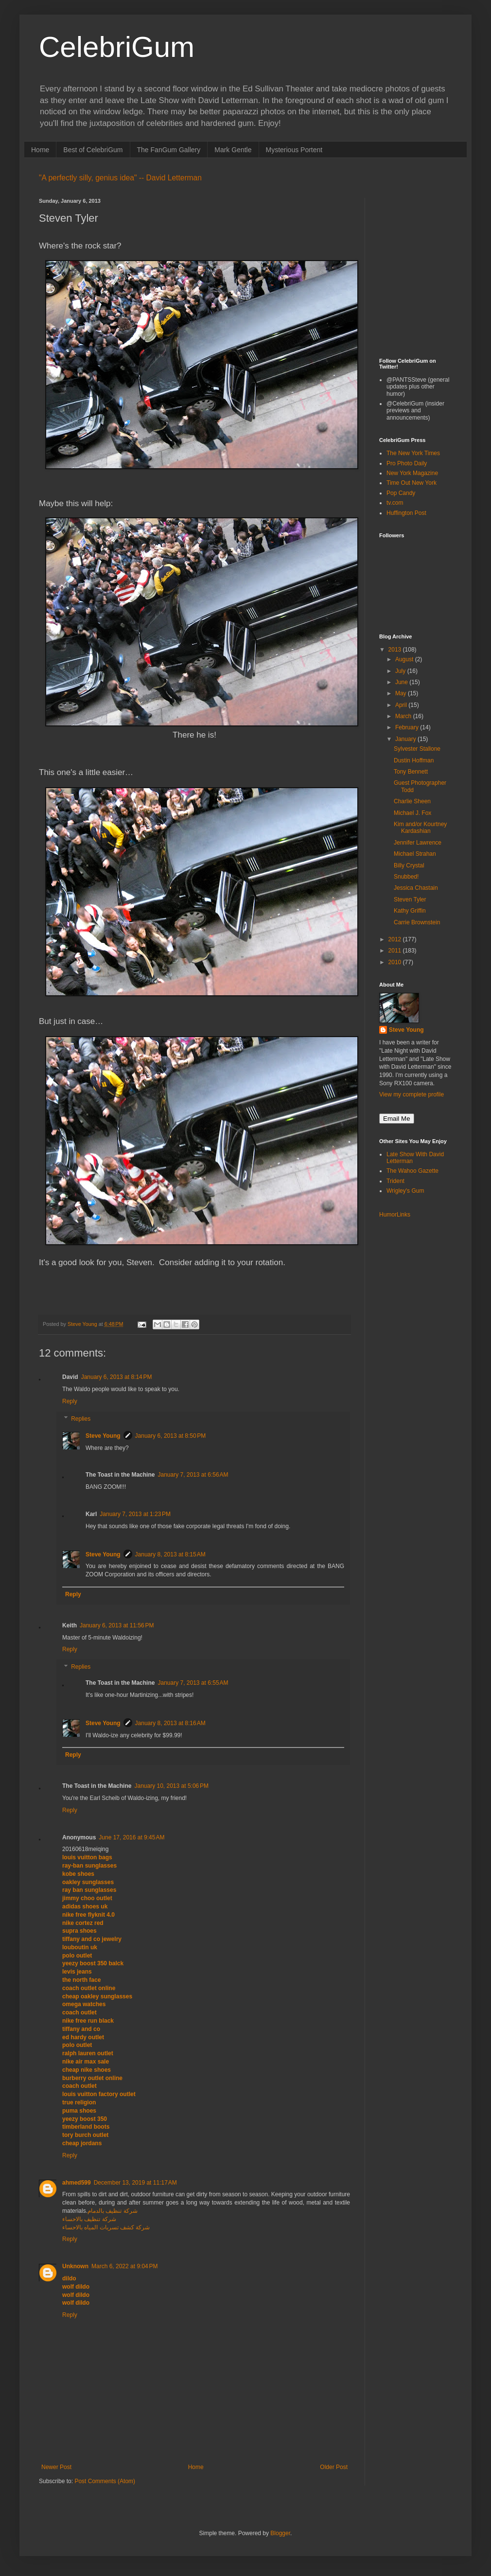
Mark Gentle (232, 150)
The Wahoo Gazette (412, 1170)
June (402, 682)
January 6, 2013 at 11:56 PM (117, 1625)
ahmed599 (76, 2182)
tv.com (394, 502)
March (404, 716)
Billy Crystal (409, 865)
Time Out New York (411, 482)
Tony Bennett (411, 771)
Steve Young (103, 1435)
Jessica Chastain (416, 887)
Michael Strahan (415, 853)
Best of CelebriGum (93, 150)
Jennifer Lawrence (417, 842)
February (407, 727)
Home (40, 150)
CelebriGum (116, 47)
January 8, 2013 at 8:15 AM (170, 1554)
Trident (395, 1181)
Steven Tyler (410, 899)
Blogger (280, 2533)
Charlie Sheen (412, 801)
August (405, 659)
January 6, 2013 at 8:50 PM (170, 1435)
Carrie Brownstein (417, 922)
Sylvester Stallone (417, 748)
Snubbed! (406, 876)
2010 (395, 962)
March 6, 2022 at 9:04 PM (124, 2266)
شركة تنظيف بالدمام (113, 2210)
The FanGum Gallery (169, 150)
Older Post (334, 2467)
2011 (395, 950)
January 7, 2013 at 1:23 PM (135, 1514)
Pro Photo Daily (406, 463)
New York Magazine (412, 473)
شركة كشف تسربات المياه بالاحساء (106, 2227)
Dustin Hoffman (414, 760)
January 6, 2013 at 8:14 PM (116, 1377)
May (401, 693)
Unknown (75, 2266)
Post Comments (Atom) (104, 2481)
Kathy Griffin (410, 910)
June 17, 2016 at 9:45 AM (131, 1837)
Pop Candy (400, 493)
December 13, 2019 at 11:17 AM (135, 2182)
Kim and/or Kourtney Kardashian (420, 827)
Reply (69, 1401)
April (401, 705)
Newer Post (56, 2467)
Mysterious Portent (294, 150)
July (401, 671)
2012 (395, 939)
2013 (395, 649)
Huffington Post (406, 513)
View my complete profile (411, 1094)
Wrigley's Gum (405, 1190)
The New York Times (413, 453)
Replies (80, 1418)
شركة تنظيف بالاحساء (89, 2219)
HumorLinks (394, 1214)
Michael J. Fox (412, 813)
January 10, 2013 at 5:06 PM (171, 1785)
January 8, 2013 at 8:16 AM (170, 1723)
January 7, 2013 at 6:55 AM (193, 1682)
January (406, 739)
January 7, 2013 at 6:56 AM (193, 1474)
